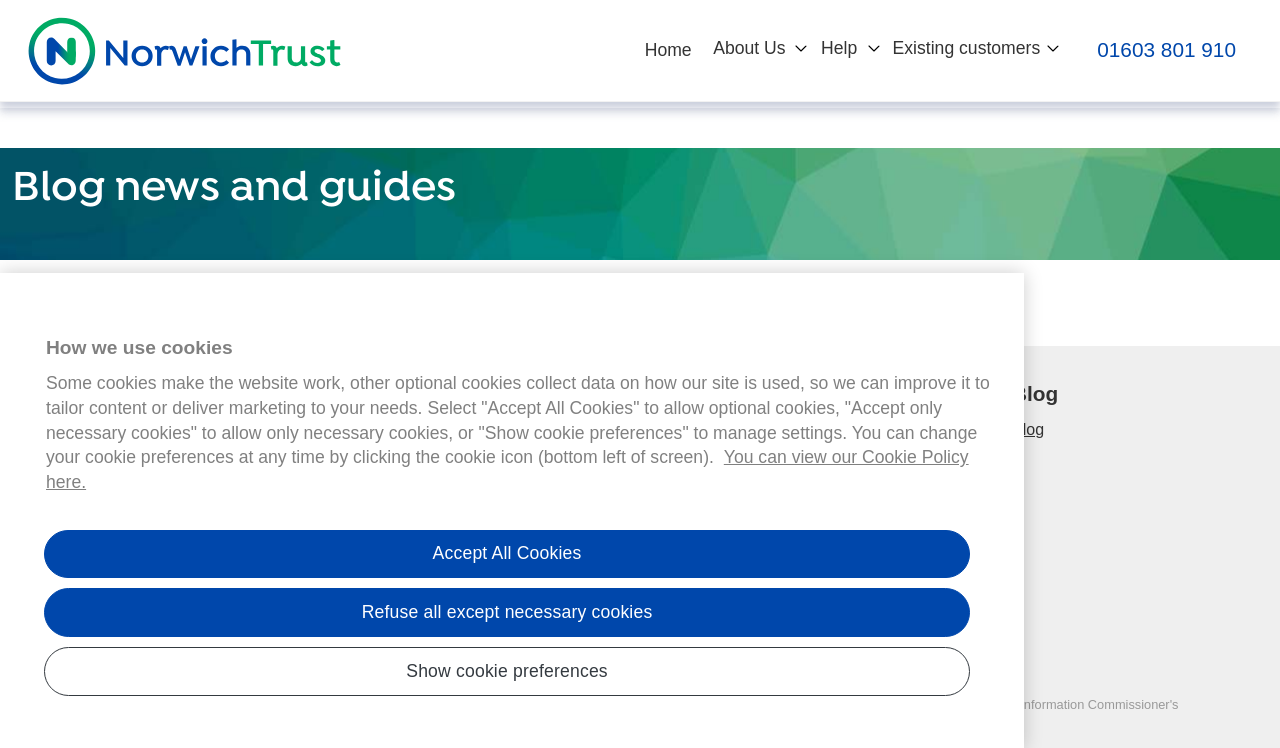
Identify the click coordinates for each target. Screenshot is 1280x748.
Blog (1028, 429)
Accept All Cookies (507, 560)
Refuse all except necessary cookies (507, 619)
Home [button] (668, 50)
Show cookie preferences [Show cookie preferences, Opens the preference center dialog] (507, 677)
